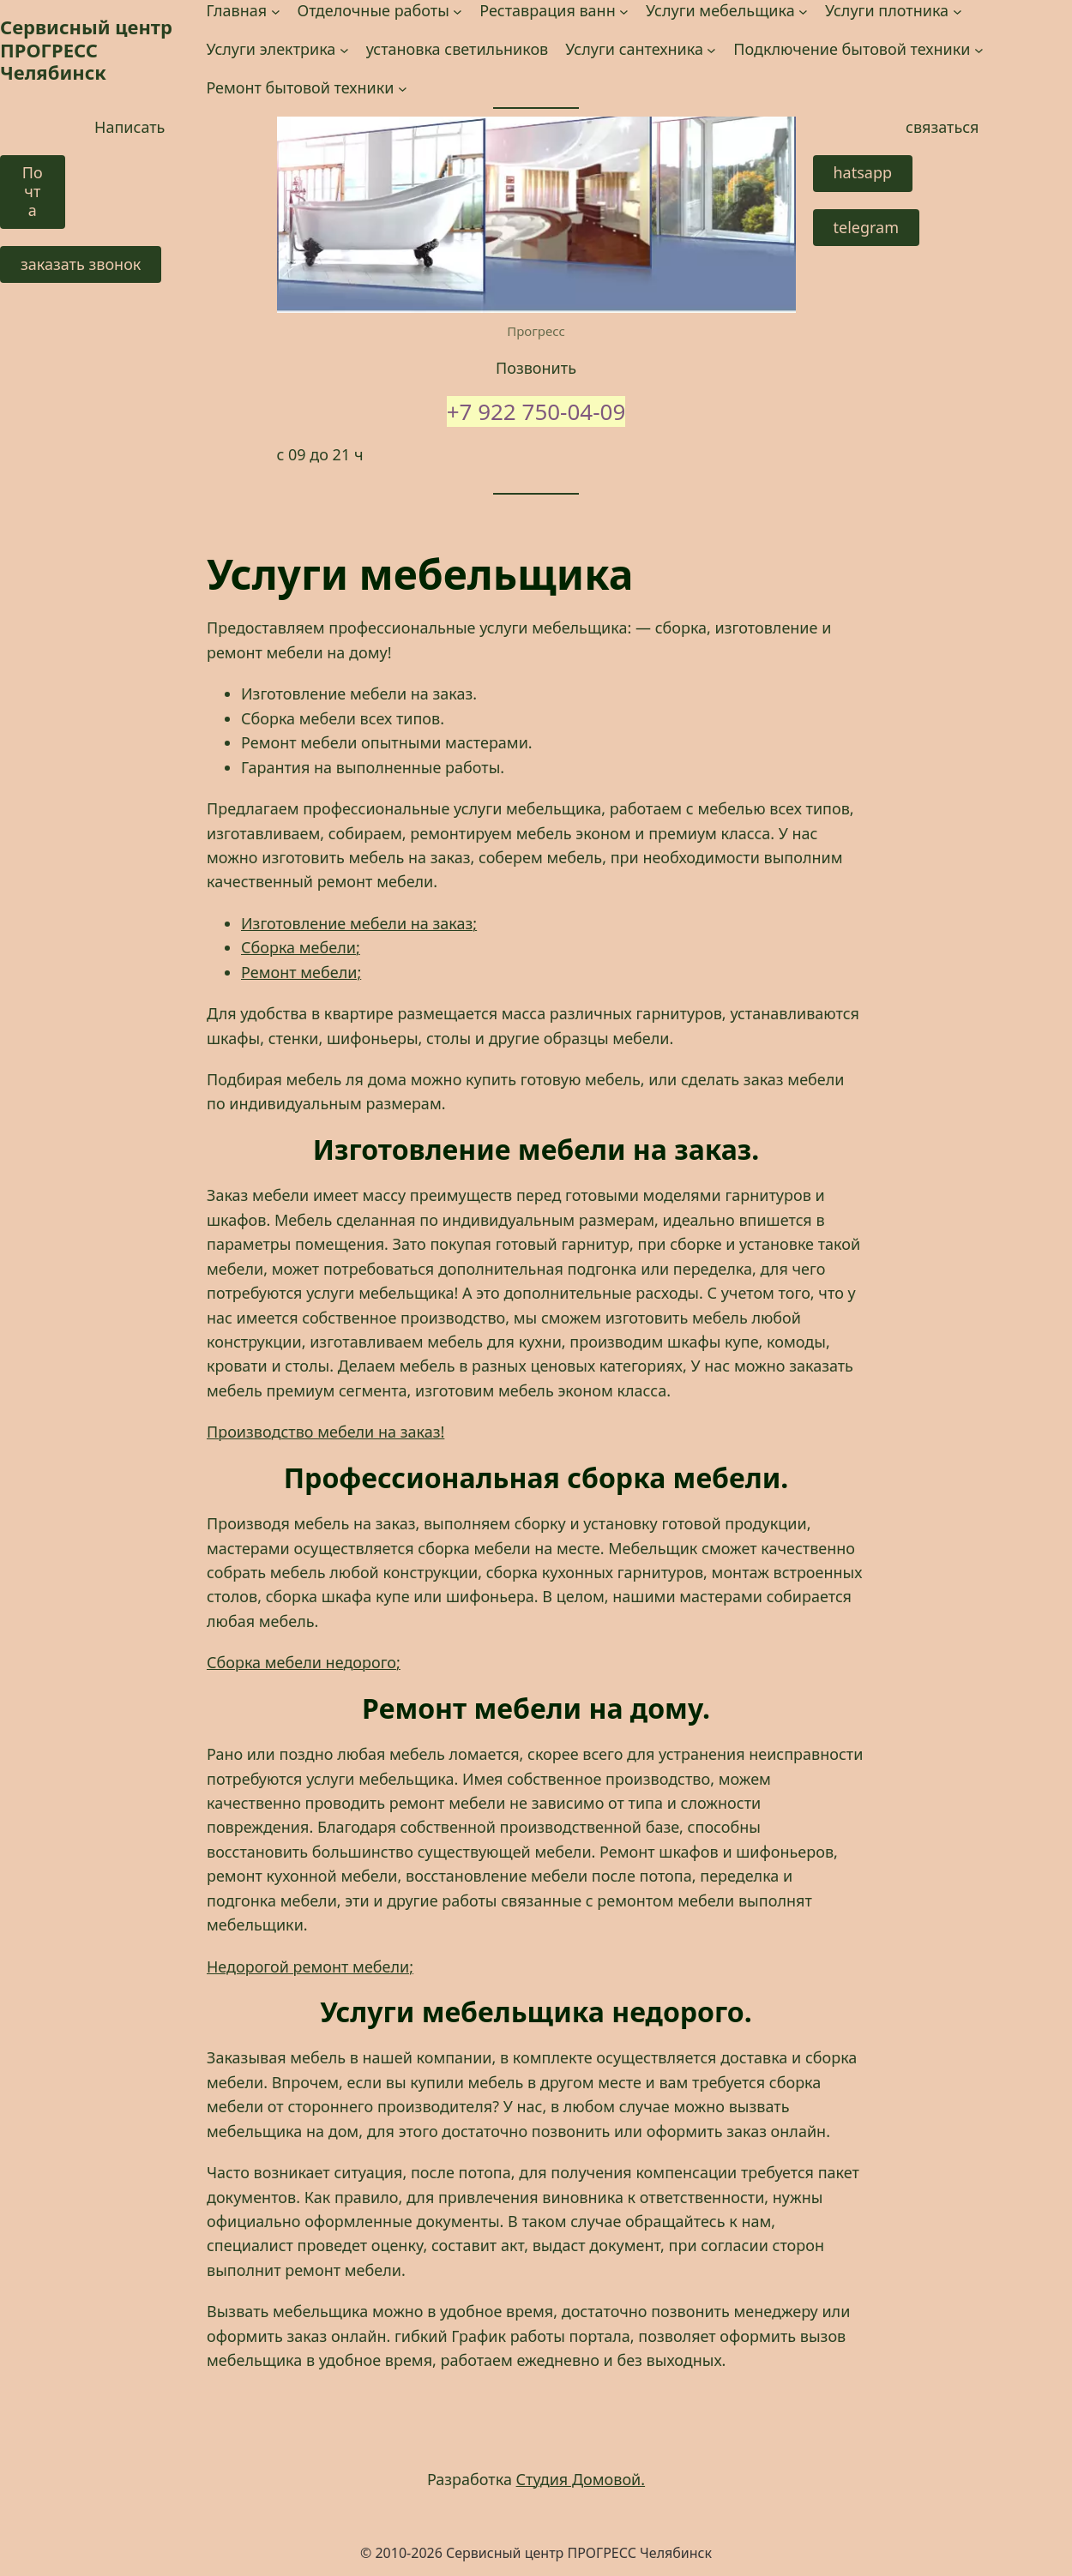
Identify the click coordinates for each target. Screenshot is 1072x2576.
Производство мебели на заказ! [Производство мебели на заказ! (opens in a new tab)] (325, 1431)
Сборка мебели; (300, 947)
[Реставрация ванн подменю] (624, 10)
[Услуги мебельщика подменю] (803, 10)
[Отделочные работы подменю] (457, 10)
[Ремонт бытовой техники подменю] (402, 88)
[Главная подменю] (275, 10)
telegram (867, 227)
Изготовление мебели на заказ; (359, 923)
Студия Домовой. (581, 2479)
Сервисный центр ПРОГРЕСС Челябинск (86, 49)
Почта (32, 190)
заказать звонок (81, 264)
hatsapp (863, 172)
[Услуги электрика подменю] (344, 49)
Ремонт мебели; (301, 972)
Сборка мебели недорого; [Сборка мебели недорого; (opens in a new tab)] (303, 1662)
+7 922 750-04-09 (536, 411)
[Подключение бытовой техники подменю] (979, 49)
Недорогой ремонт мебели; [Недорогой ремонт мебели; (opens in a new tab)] (310, 1966)
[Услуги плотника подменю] (957, 10)
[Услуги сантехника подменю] (711, 49)
